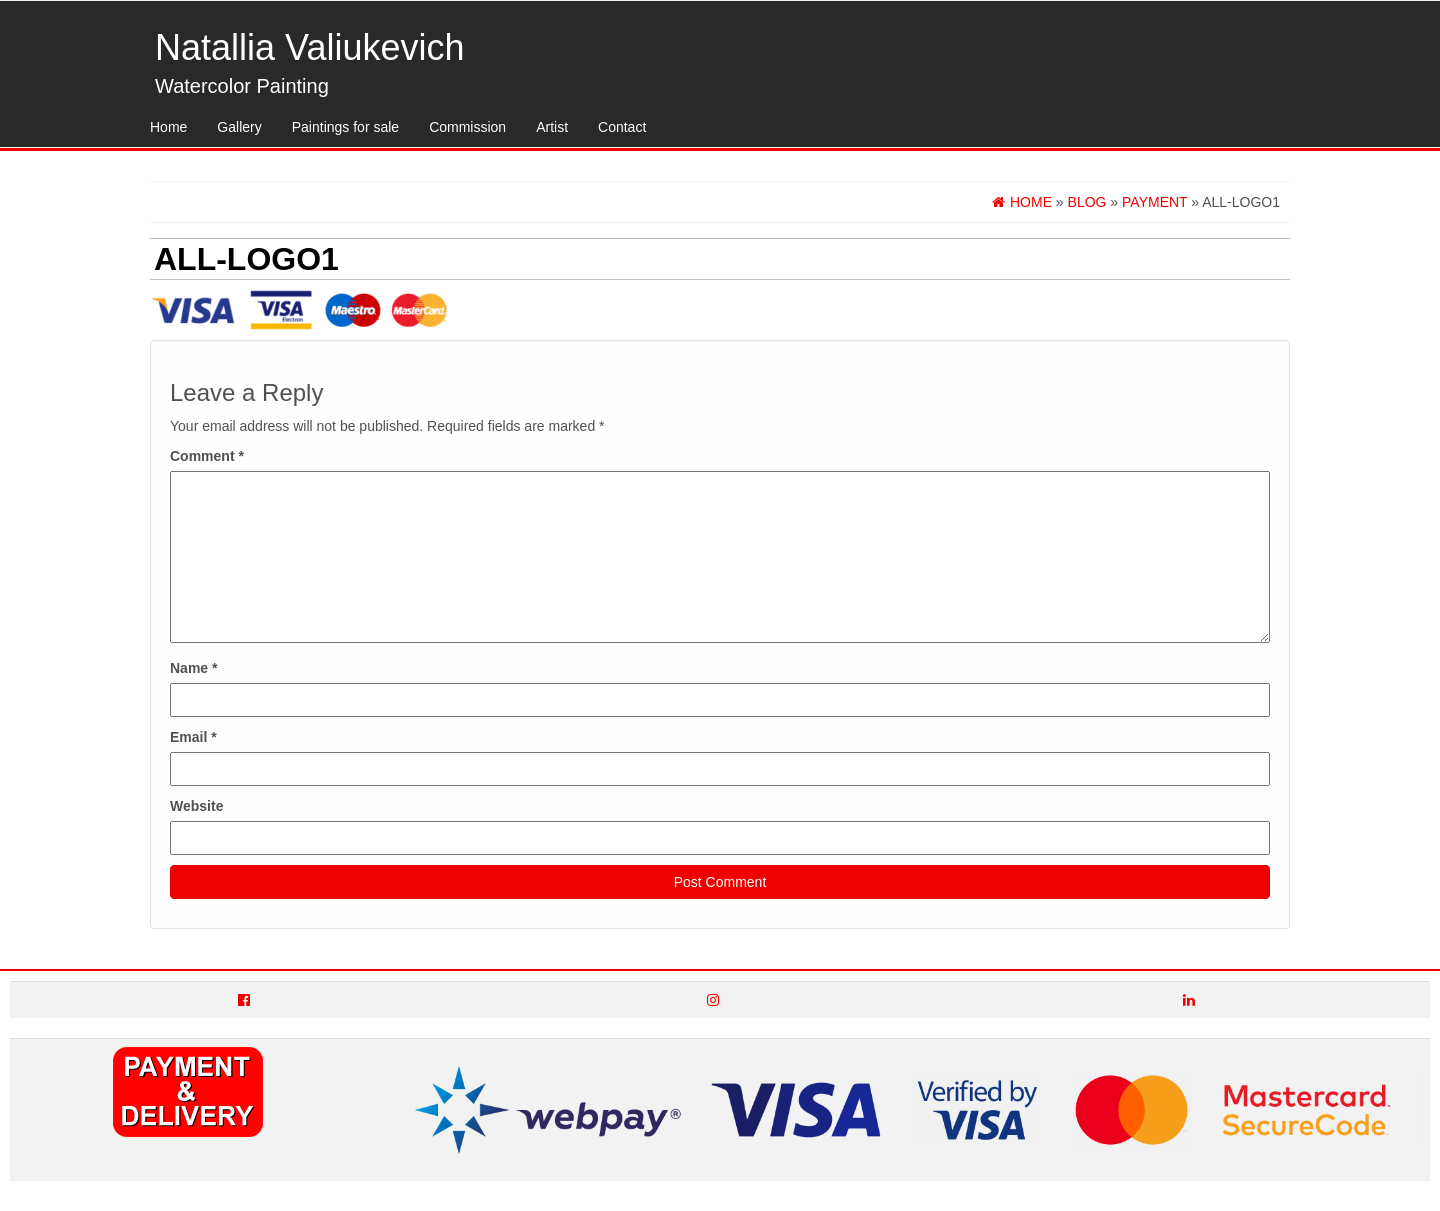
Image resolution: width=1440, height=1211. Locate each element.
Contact (622, 127)
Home (168, 127)
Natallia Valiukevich (309, 47)
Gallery (239, 127)
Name (193, 668)
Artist (552, 127)
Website (196, 806)
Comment (207, 456)
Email (193, 737)
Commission (467, 127)
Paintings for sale (345, 127)
